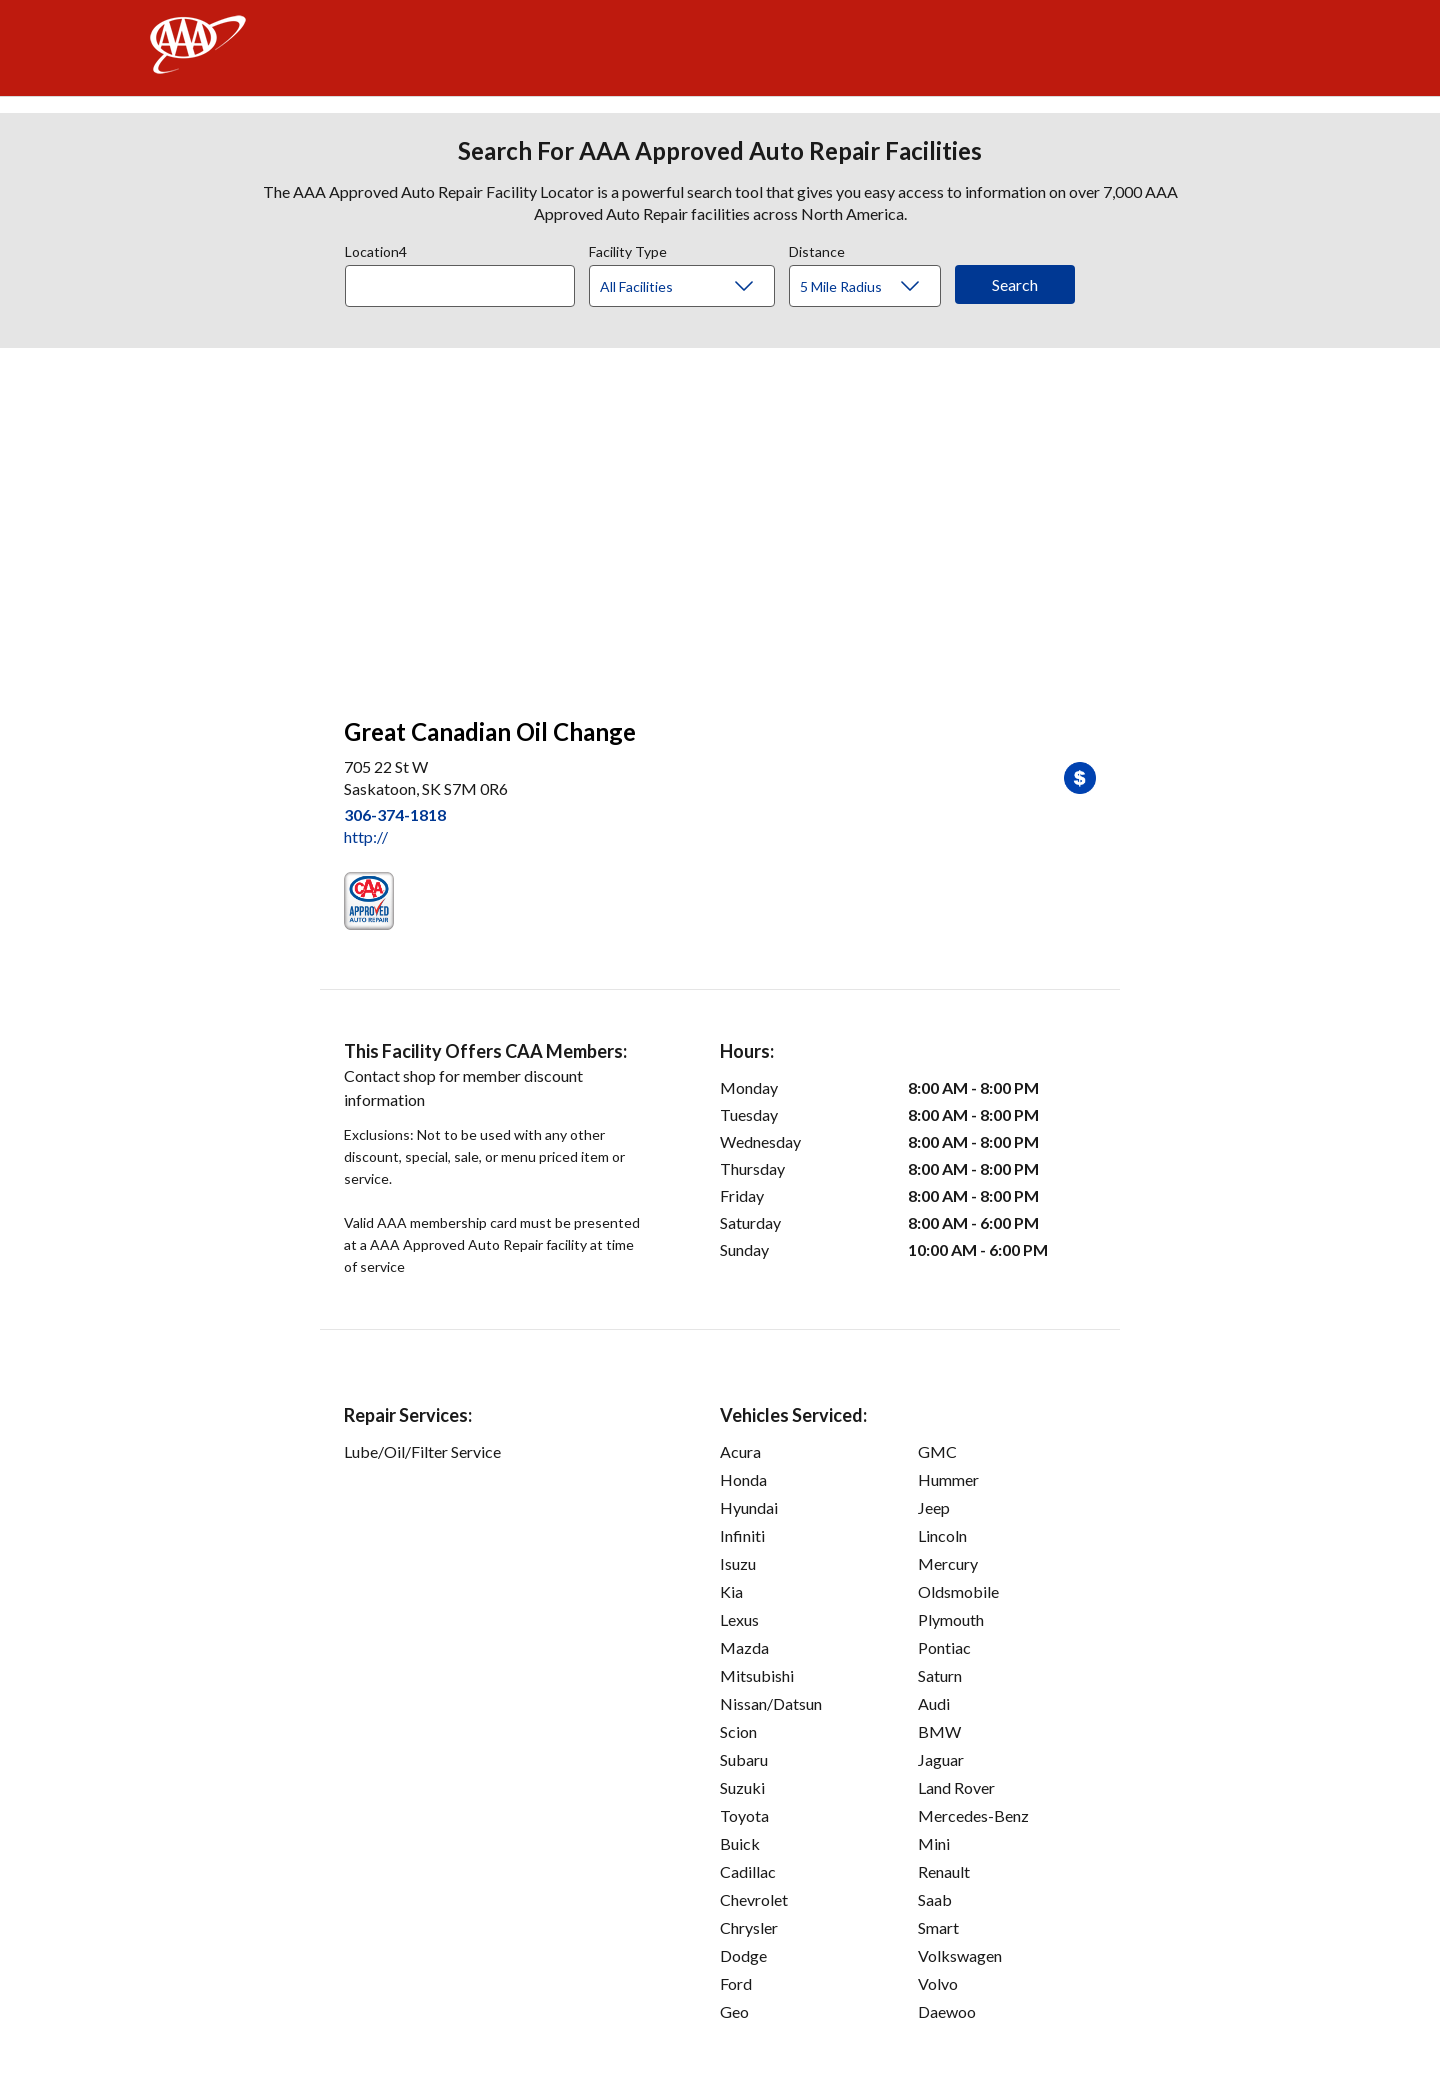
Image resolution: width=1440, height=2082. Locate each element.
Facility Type (628, 249)
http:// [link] (366, 836)
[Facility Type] (698, 287)
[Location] (460, 286)
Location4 (376, 249)
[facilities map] (720, 522)
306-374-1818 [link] (395, 814)
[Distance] (872, 287)
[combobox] (467, 281)
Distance (817, 249)
